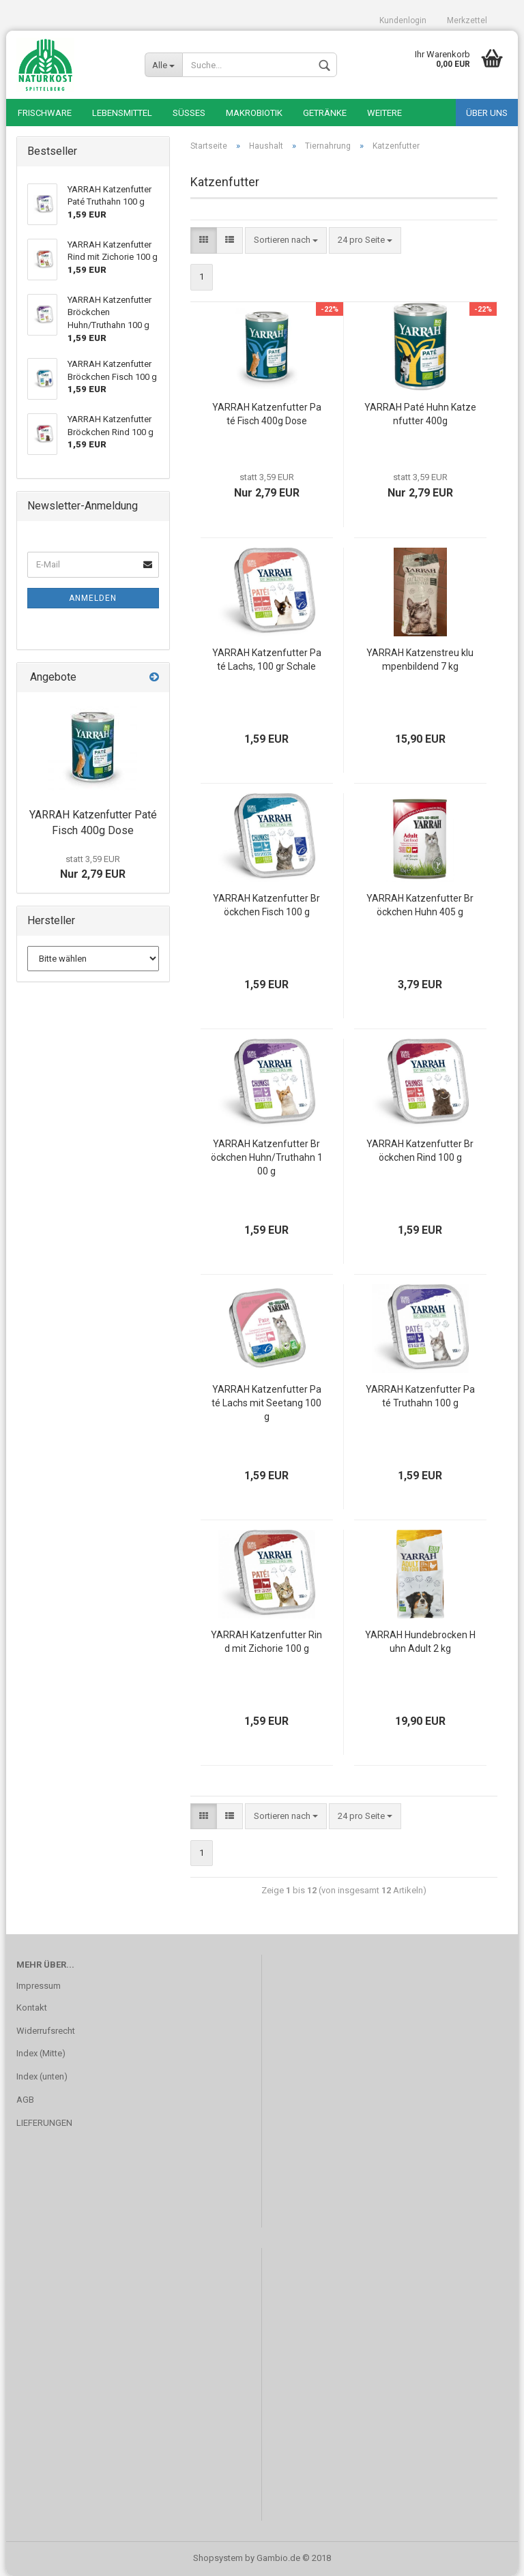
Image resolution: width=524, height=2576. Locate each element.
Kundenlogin (402, 20)
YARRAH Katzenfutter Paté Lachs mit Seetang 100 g (266, 1403)
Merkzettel (467, 20)
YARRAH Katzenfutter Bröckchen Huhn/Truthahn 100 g (267, 1157)
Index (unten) (42, 2076)
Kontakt (31, 2007)
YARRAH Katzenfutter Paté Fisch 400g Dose (266, 414)
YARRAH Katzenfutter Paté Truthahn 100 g (420, 1396)
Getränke (325, 113)
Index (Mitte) (41, 2053)
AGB (25, 2099)
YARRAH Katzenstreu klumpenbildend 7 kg (420, 659)
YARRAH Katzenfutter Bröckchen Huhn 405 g (420, 905)
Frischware (45, 113)
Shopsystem (218, 2558)
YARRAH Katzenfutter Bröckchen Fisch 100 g (266, 905)
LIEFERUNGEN (44, 2123)
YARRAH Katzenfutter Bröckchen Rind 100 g (420, 1150)
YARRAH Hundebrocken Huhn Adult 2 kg (420, 1641)
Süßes (189, 113)
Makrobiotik (254, 113)
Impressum (38, 1986)
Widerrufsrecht (45, 2031)
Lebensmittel (122, 113)
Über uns (487, 113)
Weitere (384, 113)
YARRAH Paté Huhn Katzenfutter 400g (420, 414)
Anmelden (93, 598)
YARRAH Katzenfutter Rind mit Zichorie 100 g (266, 1641)
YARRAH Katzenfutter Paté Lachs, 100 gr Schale (266, 659)
